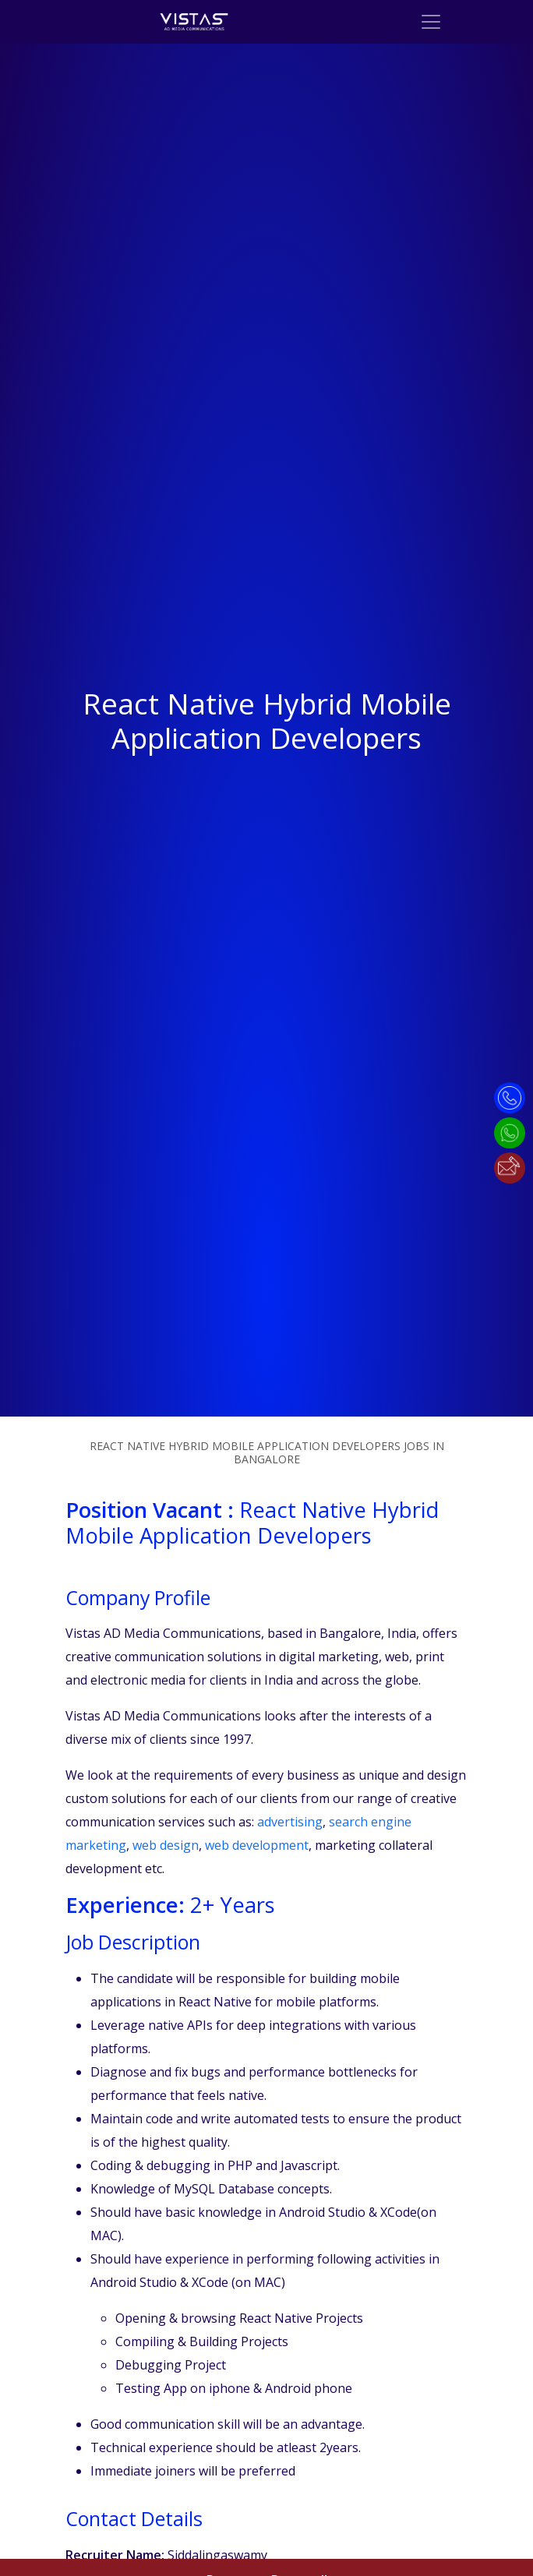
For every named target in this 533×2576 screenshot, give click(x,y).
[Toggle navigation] (431, 22)
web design (165, 1845)
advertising (290, 1821)
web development (257, 1845)
